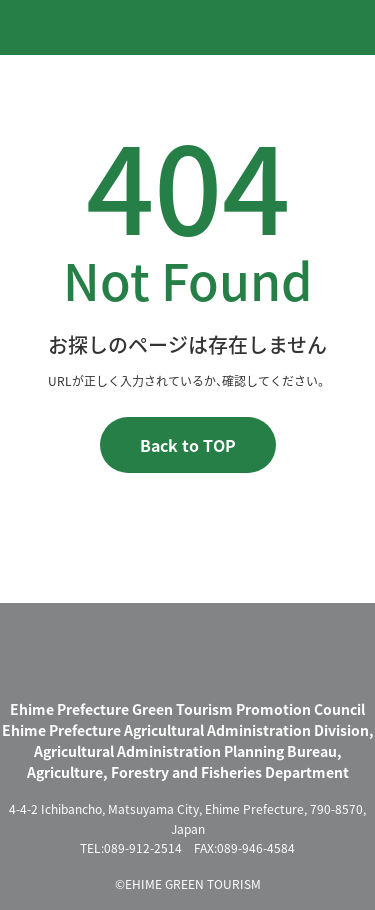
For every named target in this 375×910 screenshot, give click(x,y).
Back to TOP (188, 445)
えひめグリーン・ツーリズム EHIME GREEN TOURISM (99, 26)
